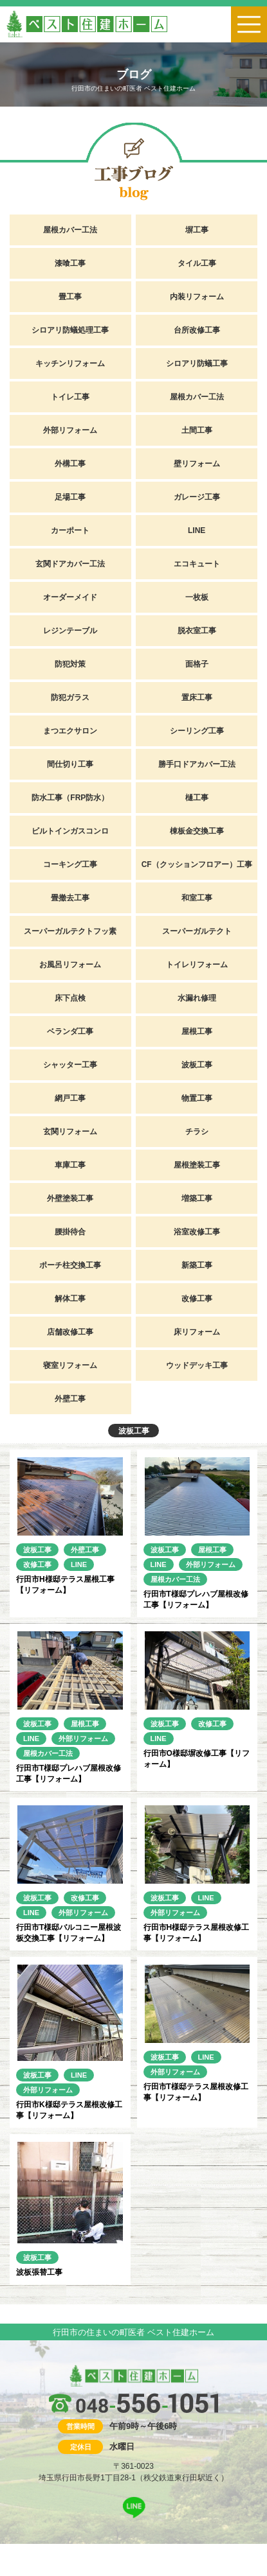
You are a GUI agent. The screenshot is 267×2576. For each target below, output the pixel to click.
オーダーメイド (70, 597)
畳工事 (70, 296)
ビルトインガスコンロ (70, 831)
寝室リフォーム (70, 1365)
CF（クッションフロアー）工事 (197, 864)
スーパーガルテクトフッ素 (70, 931)
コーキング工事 (70, 864)
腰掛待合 (70, 1231)
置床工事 (196, 697)
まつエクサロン (70, 730)
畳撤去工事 (70, 897)
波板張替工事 (39, 2272)
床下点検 (70, 998)
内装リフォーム (197, 296)
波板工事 (196, 1064)
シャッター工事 (70, 1064)
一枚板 (196, 597)
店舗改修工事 (70, 1331)
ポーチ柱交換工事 (70, 1265)
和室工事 (196, 897)
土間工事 (196, 430)
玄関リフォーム (70, 1131)
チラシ (196, 1131)
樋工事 (196, 797)
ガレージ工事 (197, 497)
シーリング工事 (197, 730)
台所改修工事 (197, 330)
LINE (196, 530)
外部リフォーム (70, 430)
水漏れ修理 (197, 998)
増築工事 (196, 1198)
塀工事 (196, 229)
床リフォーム (197, 1331)
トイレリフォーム (197, 964)
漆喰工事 (70, 263)
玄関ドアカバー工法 (70, 563)
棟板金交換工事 (197, 831)
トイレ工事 (70, 396)
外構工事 (70, 463)
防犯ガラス (70, 697)
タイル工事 (197, 263)
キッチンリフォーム (70, 363)
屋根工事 (196, 1031)
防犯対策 (70, 664)
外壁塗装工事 (70, 1198)
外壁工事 (70, 1398)
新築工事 (196, 1265)
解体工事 (70, 1298)
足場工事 (70, 497)
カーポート (70, 530)
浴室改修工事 (197, 1231)
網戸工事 (70, 1098)
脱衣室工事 (197, 630)
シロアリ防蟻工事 (197, 363)
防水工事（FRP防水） (70, 797)
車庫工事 (70, 1165)
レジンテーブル (70, 630)
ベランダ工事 (70, 1031)
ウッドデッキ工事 (197, 1365)
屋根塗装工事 (197, 1165)
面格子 (196, 664)
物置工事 (196, 1098)
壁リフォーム (197, 463)
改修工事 (196, 1298)
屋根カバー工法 (70, 229)
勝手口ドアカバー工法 (196, 764)
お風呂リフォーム (70, 964)
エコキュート (197, 563)
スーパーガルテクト (197, 931)
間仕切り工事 (70, 764)
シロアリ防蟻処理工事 (70, 330)
